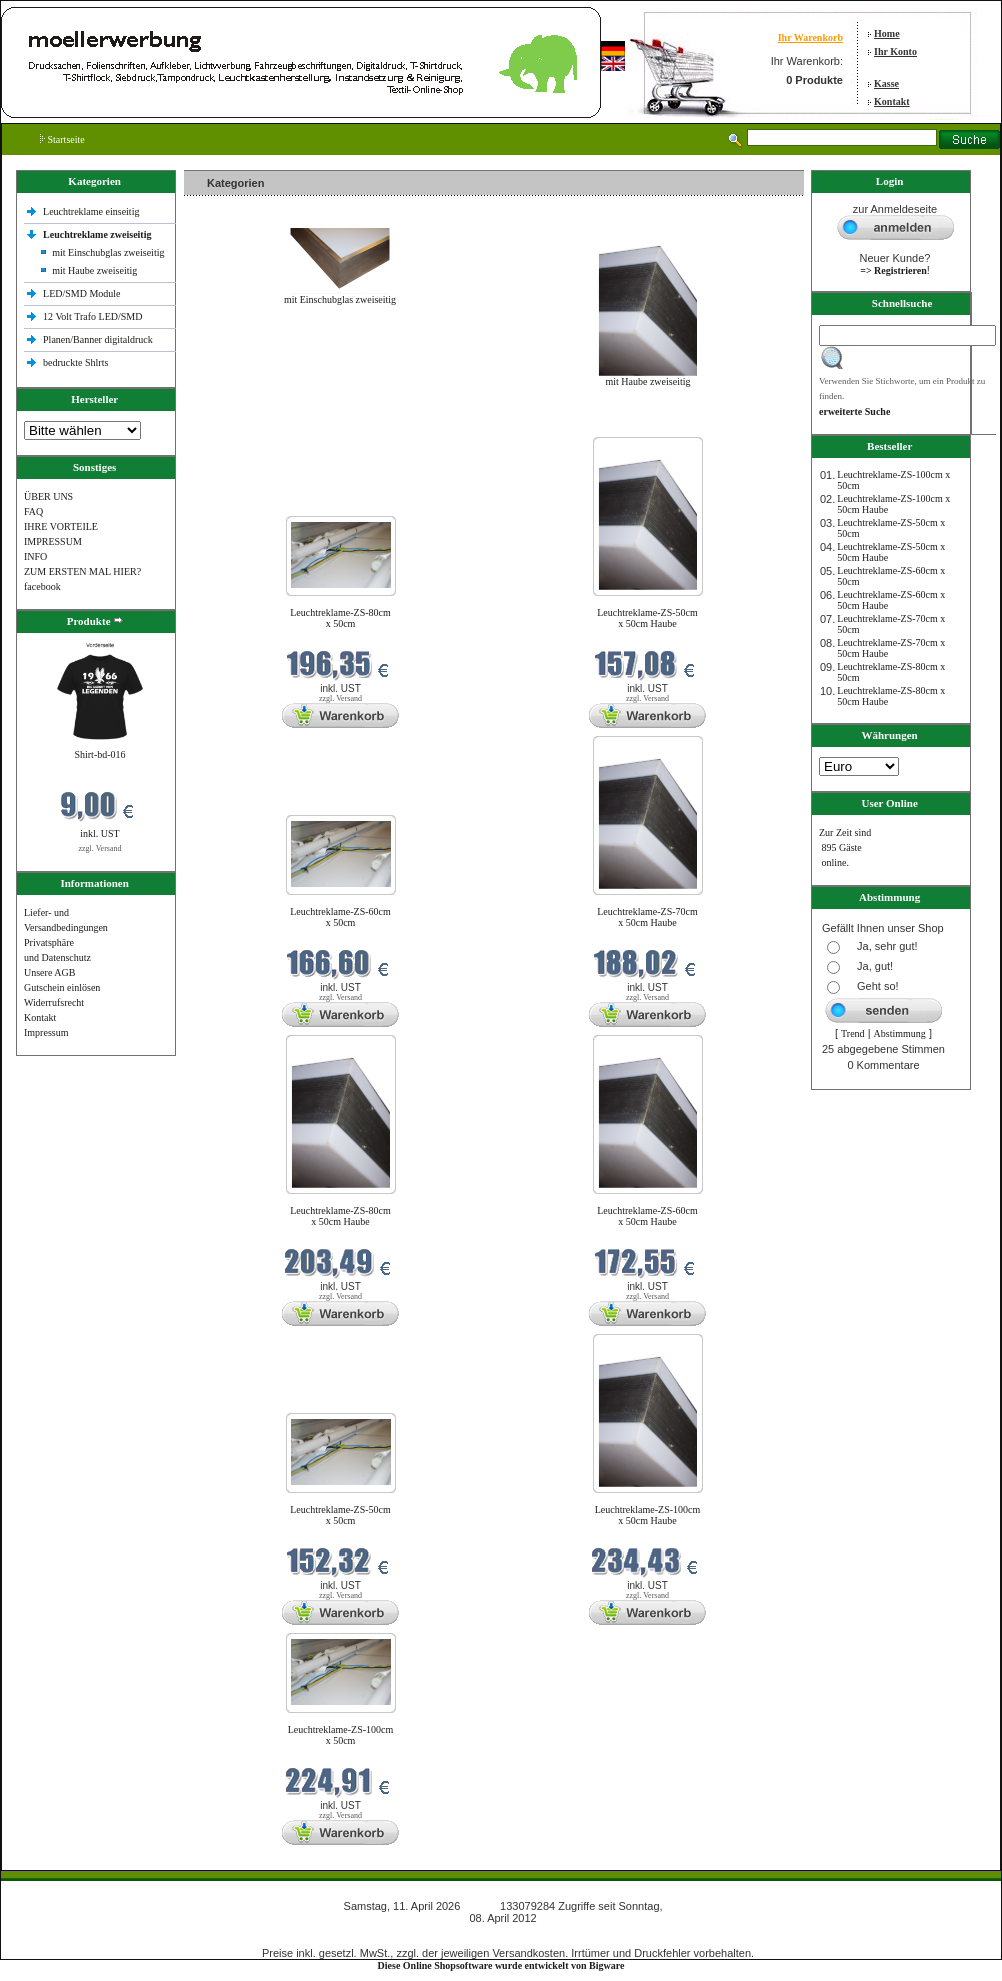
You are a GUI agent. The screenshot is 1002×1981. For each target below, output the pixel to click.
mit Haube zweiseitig (94, 270)
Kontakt (892, 101)
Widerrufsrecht (54, 1002)
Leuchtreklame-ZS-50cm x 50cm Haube (647, 618)
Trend (853, 1033)
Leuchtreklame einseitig (92, 211)
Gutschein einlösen (62, 987)
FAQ (33, 511)
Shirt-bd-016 (99, 754)
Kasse (886, 83)
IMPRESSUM (53, 541)
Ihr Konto (895, 51)
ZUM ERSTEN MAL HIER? (82, 571)
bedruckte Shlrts (75, 362)
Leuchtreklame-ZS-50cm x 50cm (340, 1515)
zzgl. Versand (100, 848)
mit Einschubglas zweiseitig (108, 252)
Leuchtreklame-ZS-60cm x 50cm (340, 917)
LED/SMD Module (82, 293)
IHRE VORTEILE (61, 526)
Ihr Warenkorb (810, 37)
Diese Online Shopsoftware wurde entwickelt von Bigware (501, 1965)
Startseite (62, 139)
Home (887, 33)
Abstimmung (900, 1033)
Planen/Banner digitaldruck (98, 339)
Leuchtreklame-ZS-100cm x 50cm (341, 1735)
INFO (35, 556)
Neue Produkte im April (237, 424)
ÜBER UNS (48, 496)
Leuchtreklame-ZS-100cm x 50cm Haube (648, 1515)
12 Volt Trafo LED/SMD (92, 316)
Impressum (46, 1032)
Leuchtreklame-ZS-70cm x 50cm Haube (647, 917)
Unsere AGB (49, 972)
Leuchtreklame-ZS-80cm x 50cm (340, 618)
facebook (42, 586)
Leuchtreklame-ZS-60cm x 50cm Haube (647, 1216)
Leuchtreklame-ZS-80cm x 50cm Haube (340, 1216)
